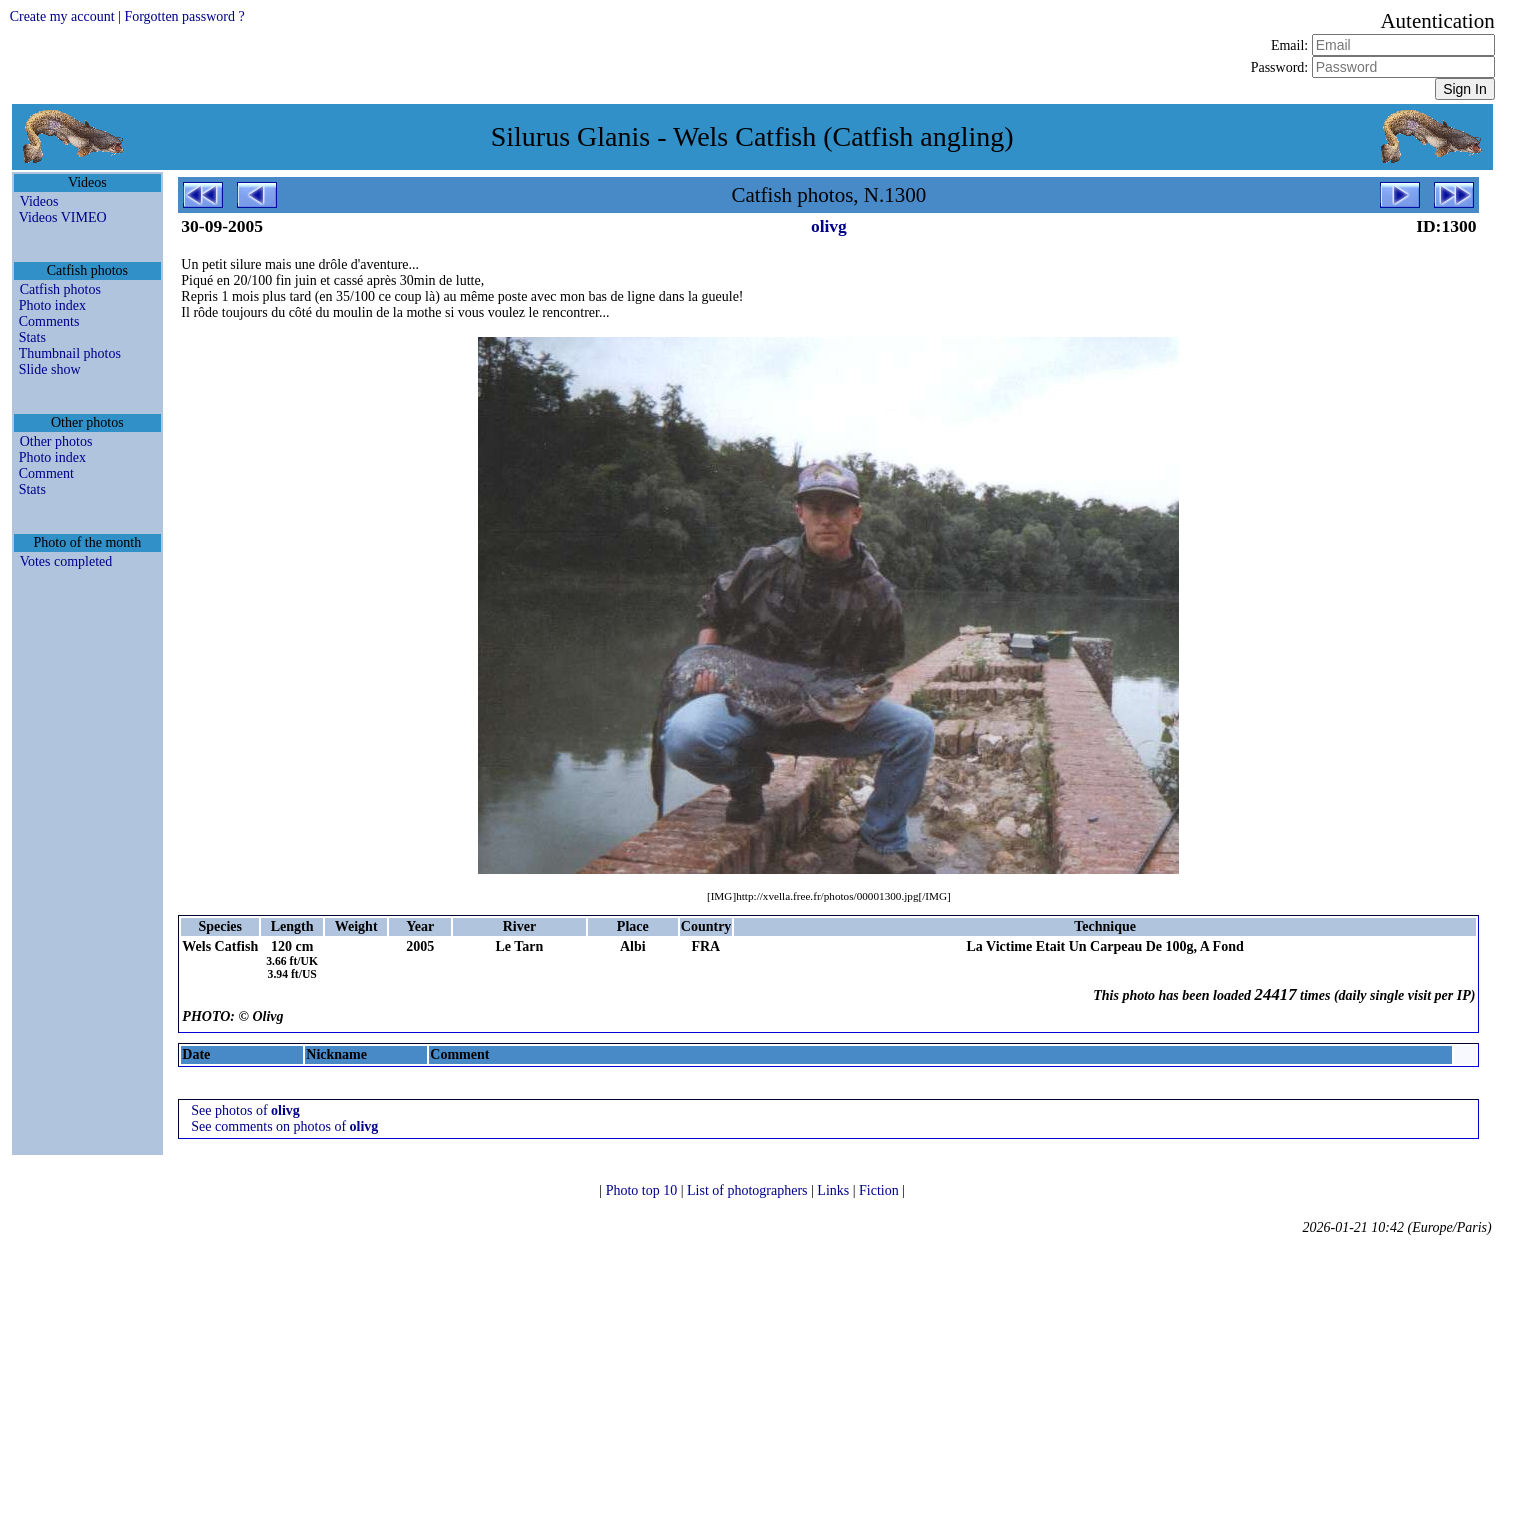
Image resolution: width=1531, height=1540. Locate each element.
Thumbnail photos (70, 353)
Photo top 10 (643, 1190)
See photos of (245, 1110)
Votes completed (66, 561)
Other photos (56, 441)
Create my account (62, 16)
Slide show (50, 369)
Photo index (52, 305)
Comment (46, 473)
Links (834, 1190)
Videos (39, 201)
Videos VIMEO (63, 217)
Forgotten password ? (184, 16)
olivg (829, 226)
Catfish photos (60, 289)
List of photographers (749, 1190)
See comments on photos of (284, 1126)
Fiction (880, 1190)
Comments (49, 321)
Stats (32, 337)
